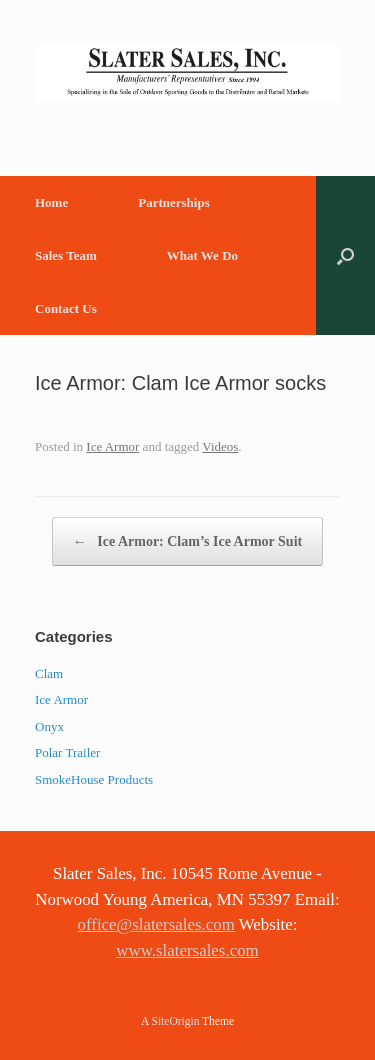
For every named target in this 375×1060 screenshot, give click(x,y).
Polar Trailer (67, 752)
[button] (345, 255)
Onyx (49, 726)
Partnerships (174, 202)
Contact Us (66, 308)
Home (51, 202)
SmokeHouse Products (94, 779)
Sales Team (66, 255)
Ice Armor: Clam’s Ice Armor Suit (187, 541)
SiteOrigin (176, 1021)
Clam (49, 673)
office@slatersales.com (156, 924)
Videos (220, 446)
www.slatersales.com (187, 950)
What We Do (202, 255)
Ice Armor (112, 446)
